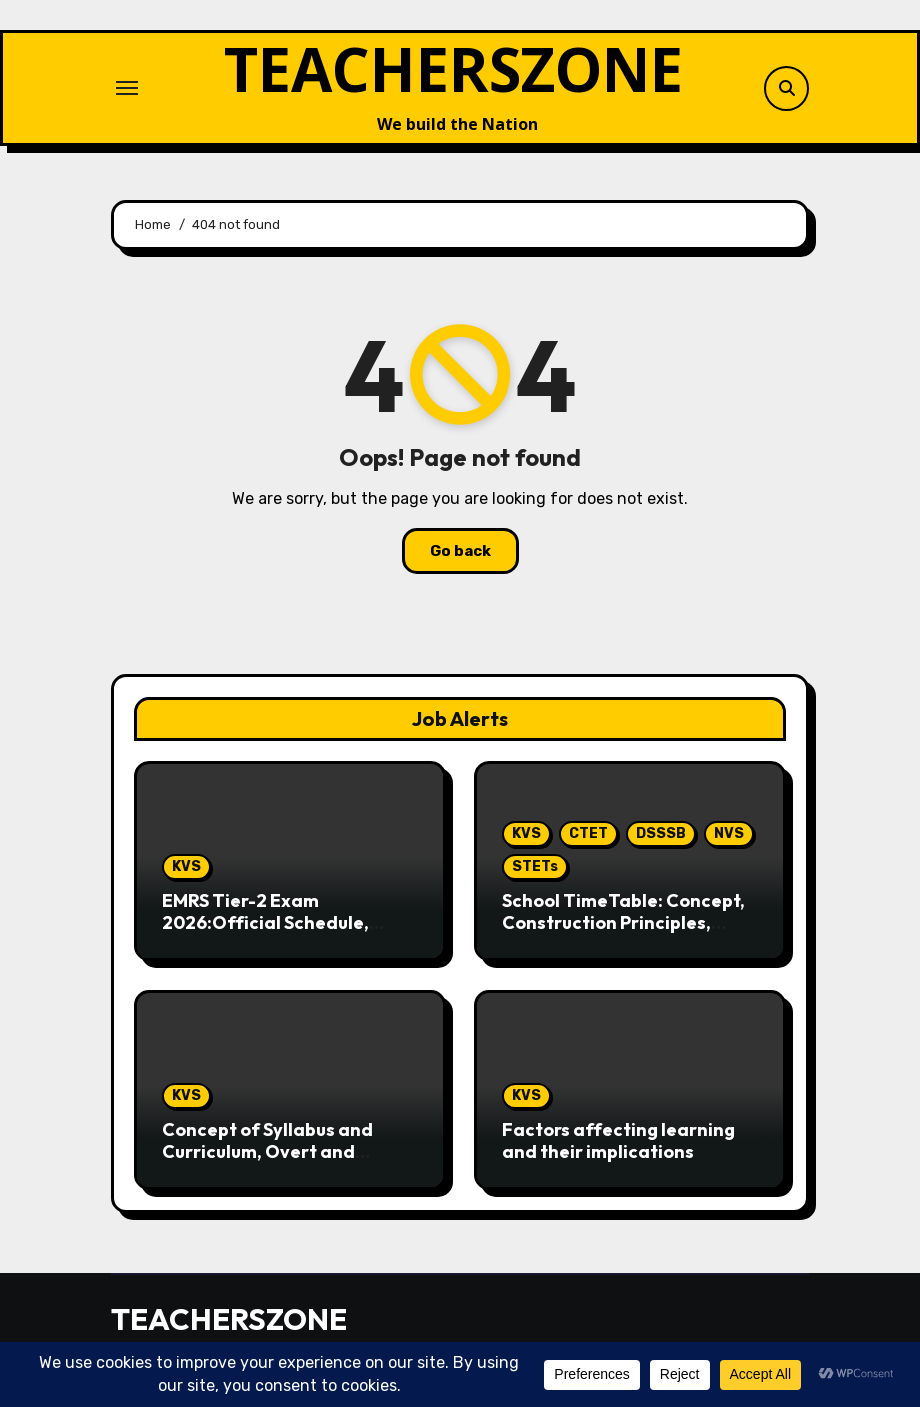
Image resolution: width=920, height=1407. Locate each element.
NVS (729, 833)
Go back (460, 551)
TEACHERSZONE (453, 69)
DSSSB (661, 833)
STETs (535, 866)
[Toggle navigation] (127, 88)
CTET (588, 833)
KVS (186, 866)
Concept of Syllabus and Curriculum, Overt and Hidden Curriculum (267, 1151)
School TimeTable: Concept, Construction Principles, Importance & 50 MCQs (623, 922)
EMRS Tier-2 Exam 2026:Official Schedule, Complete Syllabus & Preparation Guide (265, 933)
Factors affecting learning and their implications (618, 1140)
